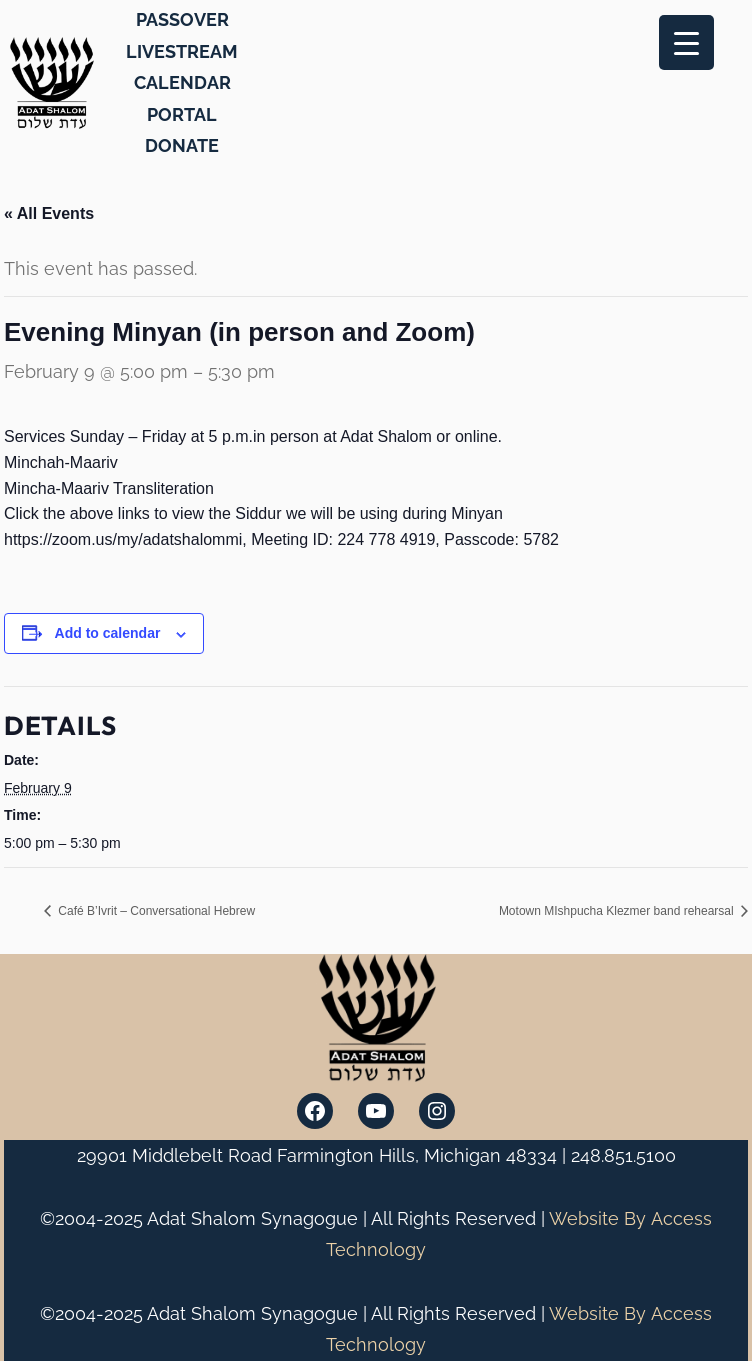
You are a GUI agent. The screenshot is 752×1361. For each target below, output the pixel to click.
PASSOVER (182, 19)
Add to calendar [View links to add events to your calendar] (108, 633)
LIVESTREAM (182, 51)
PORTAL (182, 114)
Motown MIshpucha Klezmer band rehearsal (618, 911)
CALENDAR (182, 82)
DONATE (182, 145)
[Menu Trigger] (686, 42)
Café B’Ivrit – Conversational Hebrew (155, 911)
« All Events (49, 213)
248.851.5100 (623, 1155)
